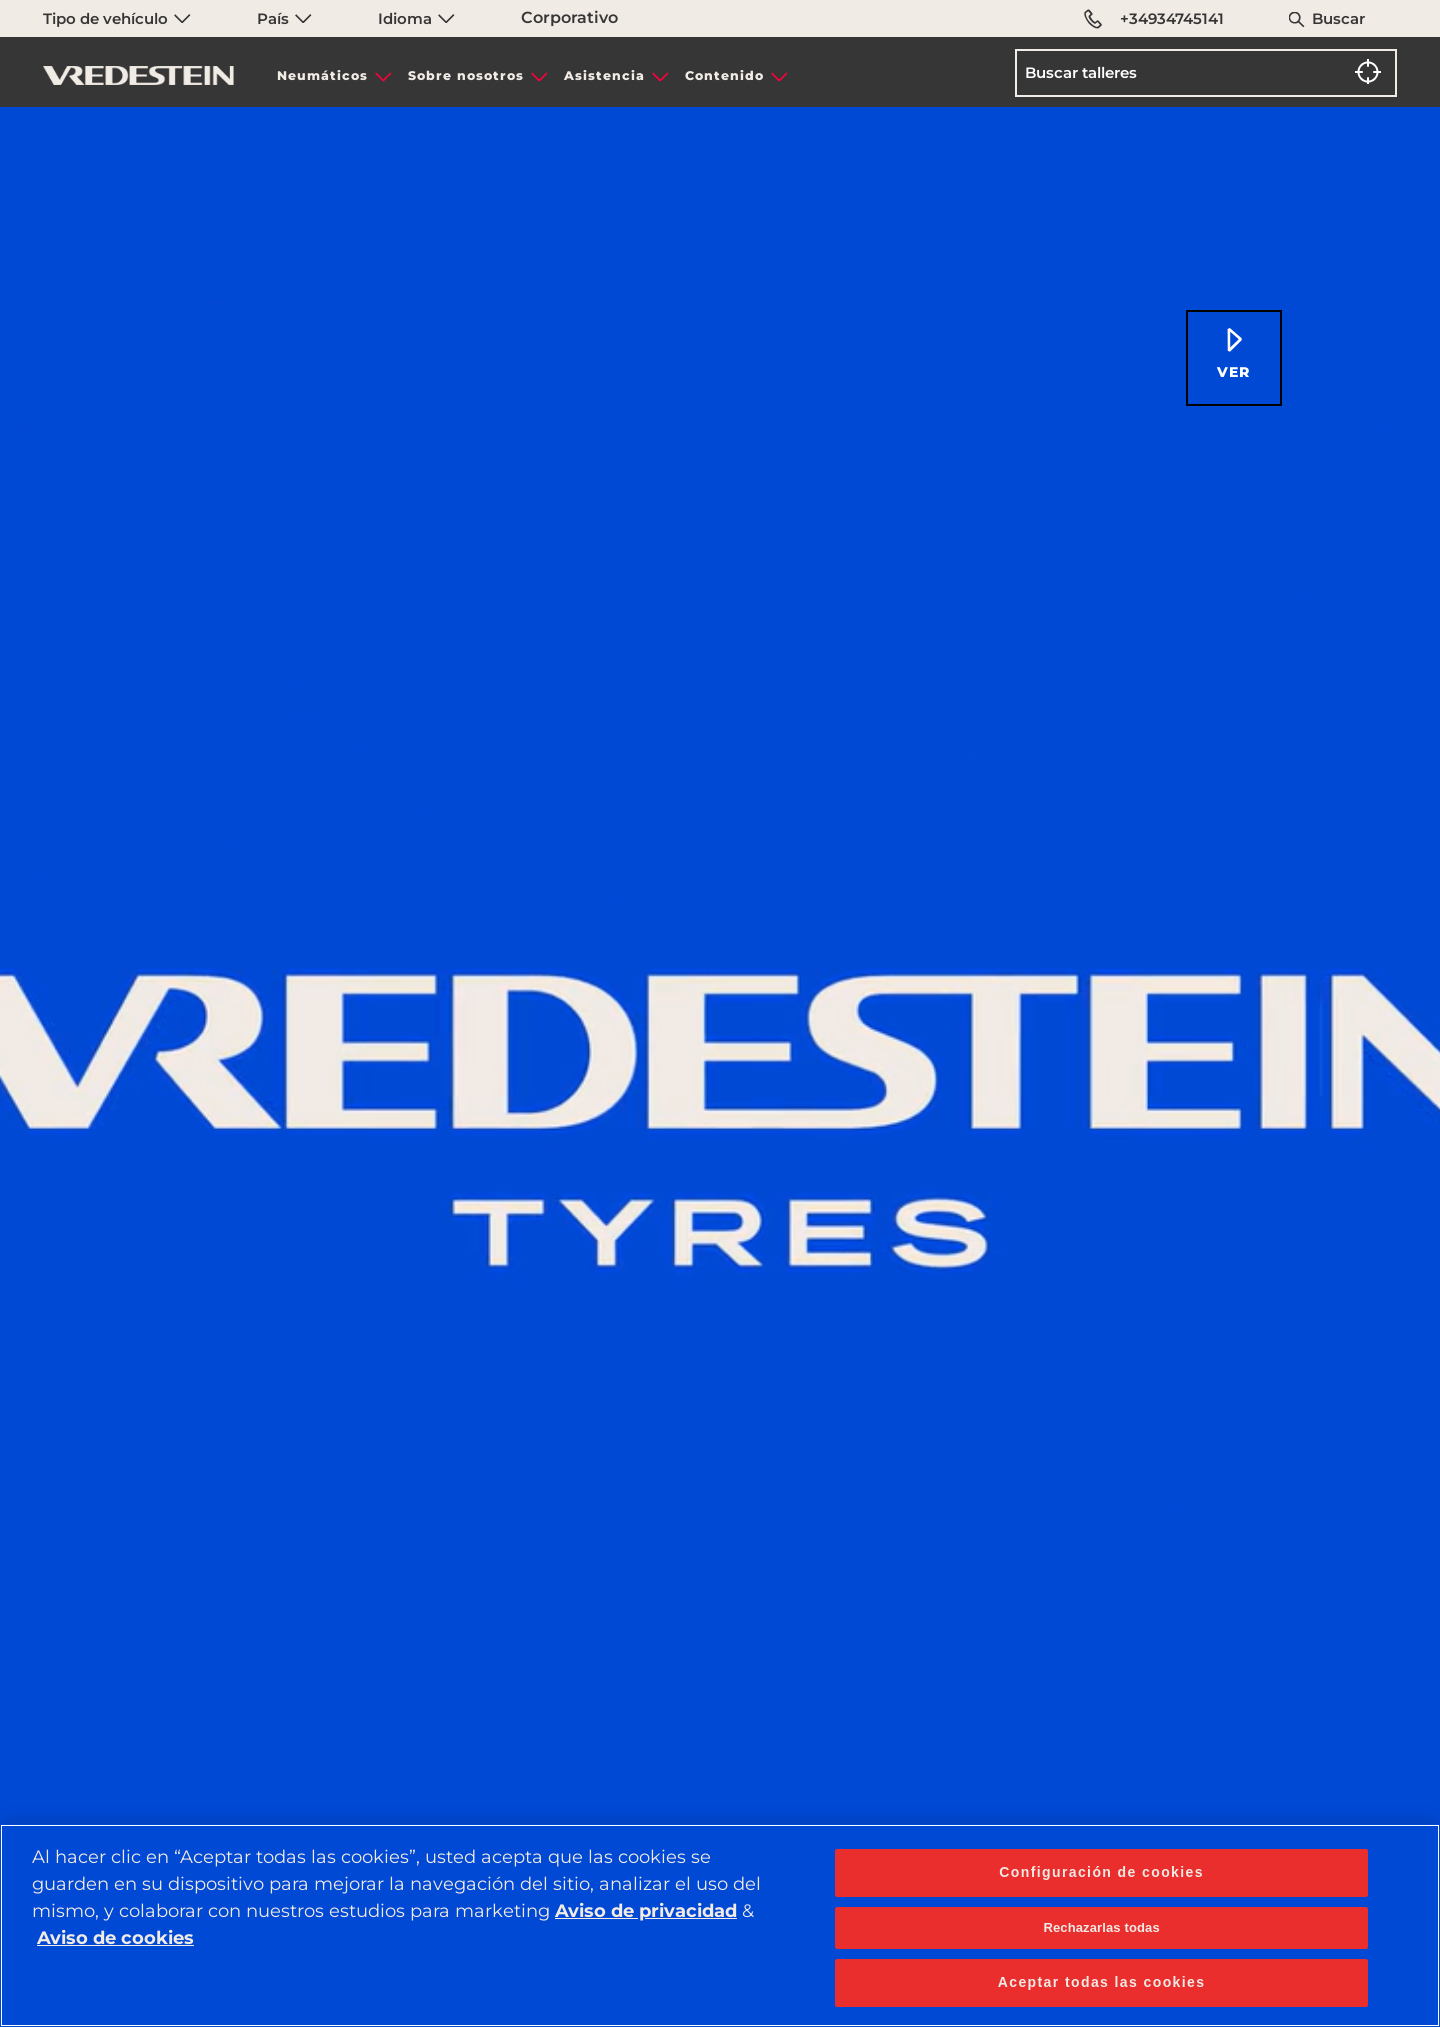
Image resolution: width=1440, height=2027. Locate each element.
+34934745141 (1154, 19)
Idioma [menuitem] (416, 18)
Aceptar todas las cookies (1102, 1982)
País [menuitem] (284, 18)
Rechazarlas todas (1101, 1927)
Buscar (1338, 18)
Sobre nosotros (466, 75)
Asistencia (604, 75)
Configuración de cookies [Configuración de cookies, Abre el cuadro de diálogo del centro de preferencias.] (1101, 1872)
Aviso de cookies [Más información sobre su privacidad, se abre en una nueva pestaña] (115, 1938)
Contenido (724, 75)
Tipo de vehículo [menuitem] (117, 18)
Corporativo (569, 17)
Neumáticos (322, 75)
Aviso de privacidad (646, 1911)
